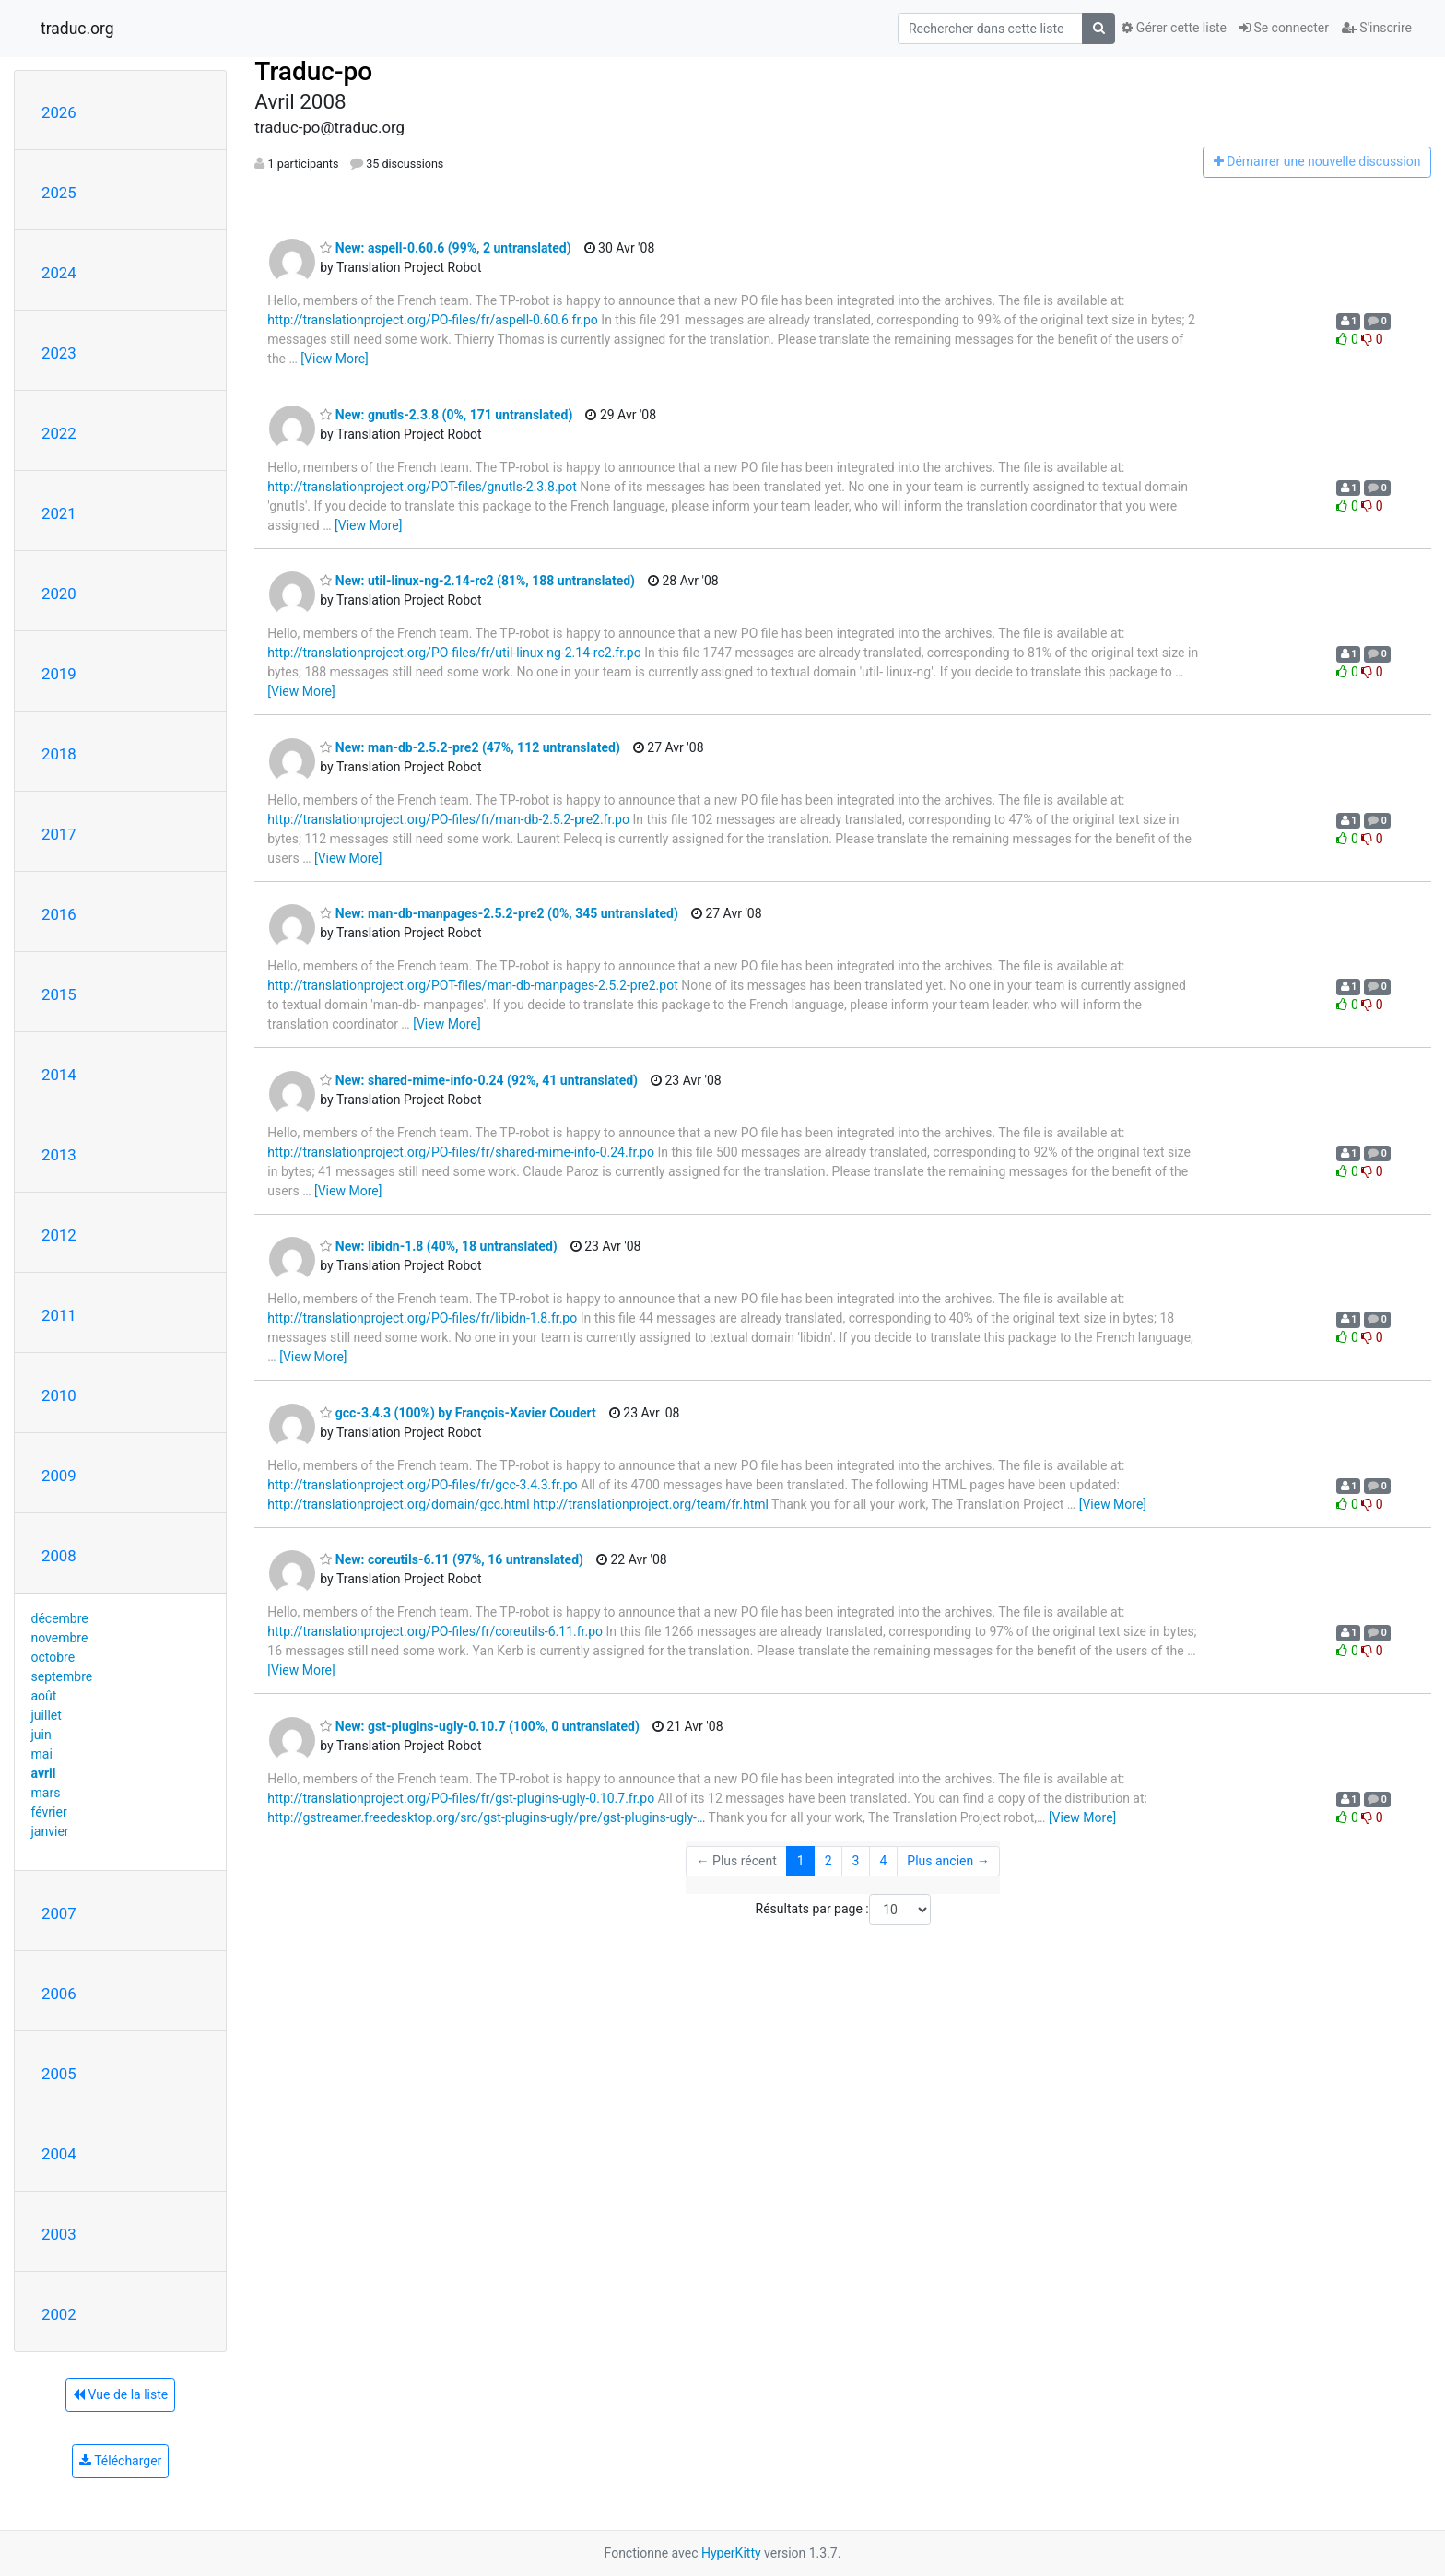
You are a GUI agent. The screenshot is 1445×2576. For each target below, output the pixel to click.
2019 (58, 674)
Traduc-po (313, 71)
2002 (58, 2314)
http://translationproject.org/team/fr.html (651, 1504)
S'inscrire (1377, 27)
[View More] (334, 358)
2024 (58, 273)
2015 (58, 994)
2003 (58, 2234)
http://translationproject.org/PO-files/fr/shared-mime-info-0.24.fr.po (460, 1152)
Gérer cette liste (1174, 27)
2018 (58, 754)
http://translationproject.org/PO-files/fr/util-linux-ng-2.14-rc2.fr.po (453, 652)
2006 (58, 1993)
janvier (50, 1831)
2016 (58, 914)
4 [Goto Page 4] (883, 1860)
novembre (59, 1637)
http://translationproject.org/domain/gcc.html (398, 1504)
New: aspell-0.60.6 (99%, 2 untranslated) (445, 248)
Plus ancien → (948, 1860)
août (44, 1695)
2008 (58, 1556)
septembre (62, 1676)
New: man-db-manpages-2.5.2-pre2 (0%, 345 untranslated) (499, 913)
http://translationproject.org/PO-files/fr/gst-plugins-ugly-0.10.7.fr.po (460, 1798)
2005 (58, 2073)
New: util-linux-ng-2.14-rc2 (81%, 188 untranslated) (477, 580)
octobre (53, 1657)
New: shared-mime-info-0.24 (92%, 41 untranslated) (479, 1080)
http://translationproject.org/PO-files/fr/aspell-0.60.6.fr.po (432, 319)
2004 (58, 2154)
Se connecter (1284, 27)
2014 (58, 1074)
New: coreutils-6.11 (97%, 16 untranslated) (451, 1559)
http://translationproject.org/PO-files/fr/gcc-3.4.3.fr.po (422, 1484)
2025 (58, 192)
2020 (58, 593)
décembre (59, 1618)
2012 (58, 1235)
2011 (58, 1315)
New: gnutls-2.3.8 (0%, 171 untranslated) (446, 414)
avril (43, 1773)
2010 (58, 1395)
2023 (58, 353)
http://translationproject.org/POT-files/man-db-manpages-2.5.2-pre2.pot (472, 985)
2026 (58, 112)
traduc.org (77, 28)
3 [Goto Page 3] (856, 1860)
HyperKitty (731, 2553)
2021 (58, 513)
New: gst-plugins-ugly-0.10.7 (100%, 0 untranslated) (480, 1726)
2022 (58, 433)
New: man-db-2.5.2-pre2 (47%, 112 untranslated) (470, 747)
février (49, 1812)
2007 (58, 1913)
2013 (58, 1155)
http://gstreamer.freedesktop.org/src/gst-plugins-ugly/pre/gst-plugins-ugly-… (486, 1817)
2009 (58, 1475)
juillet (46, 1715)
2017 (58, 834)
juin (41, 1734)
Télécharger (120, 2460)
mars (46, 1792)
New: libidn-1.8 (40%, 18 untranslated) (438, 1246)
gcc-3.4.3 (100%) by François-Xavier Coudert (458, 1413)
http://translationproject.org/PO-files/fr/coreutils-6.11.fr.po (435, 1631)
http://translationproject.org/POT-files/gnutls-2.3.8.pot (422, 486)
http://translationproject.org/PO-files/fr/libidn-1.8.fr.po (422, 1318)
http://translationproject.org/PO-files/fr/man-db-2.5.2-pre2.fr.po (448, 819)
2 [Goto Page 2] (828, 1860)
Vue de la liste (120, 2394)
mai (42, 1754)
